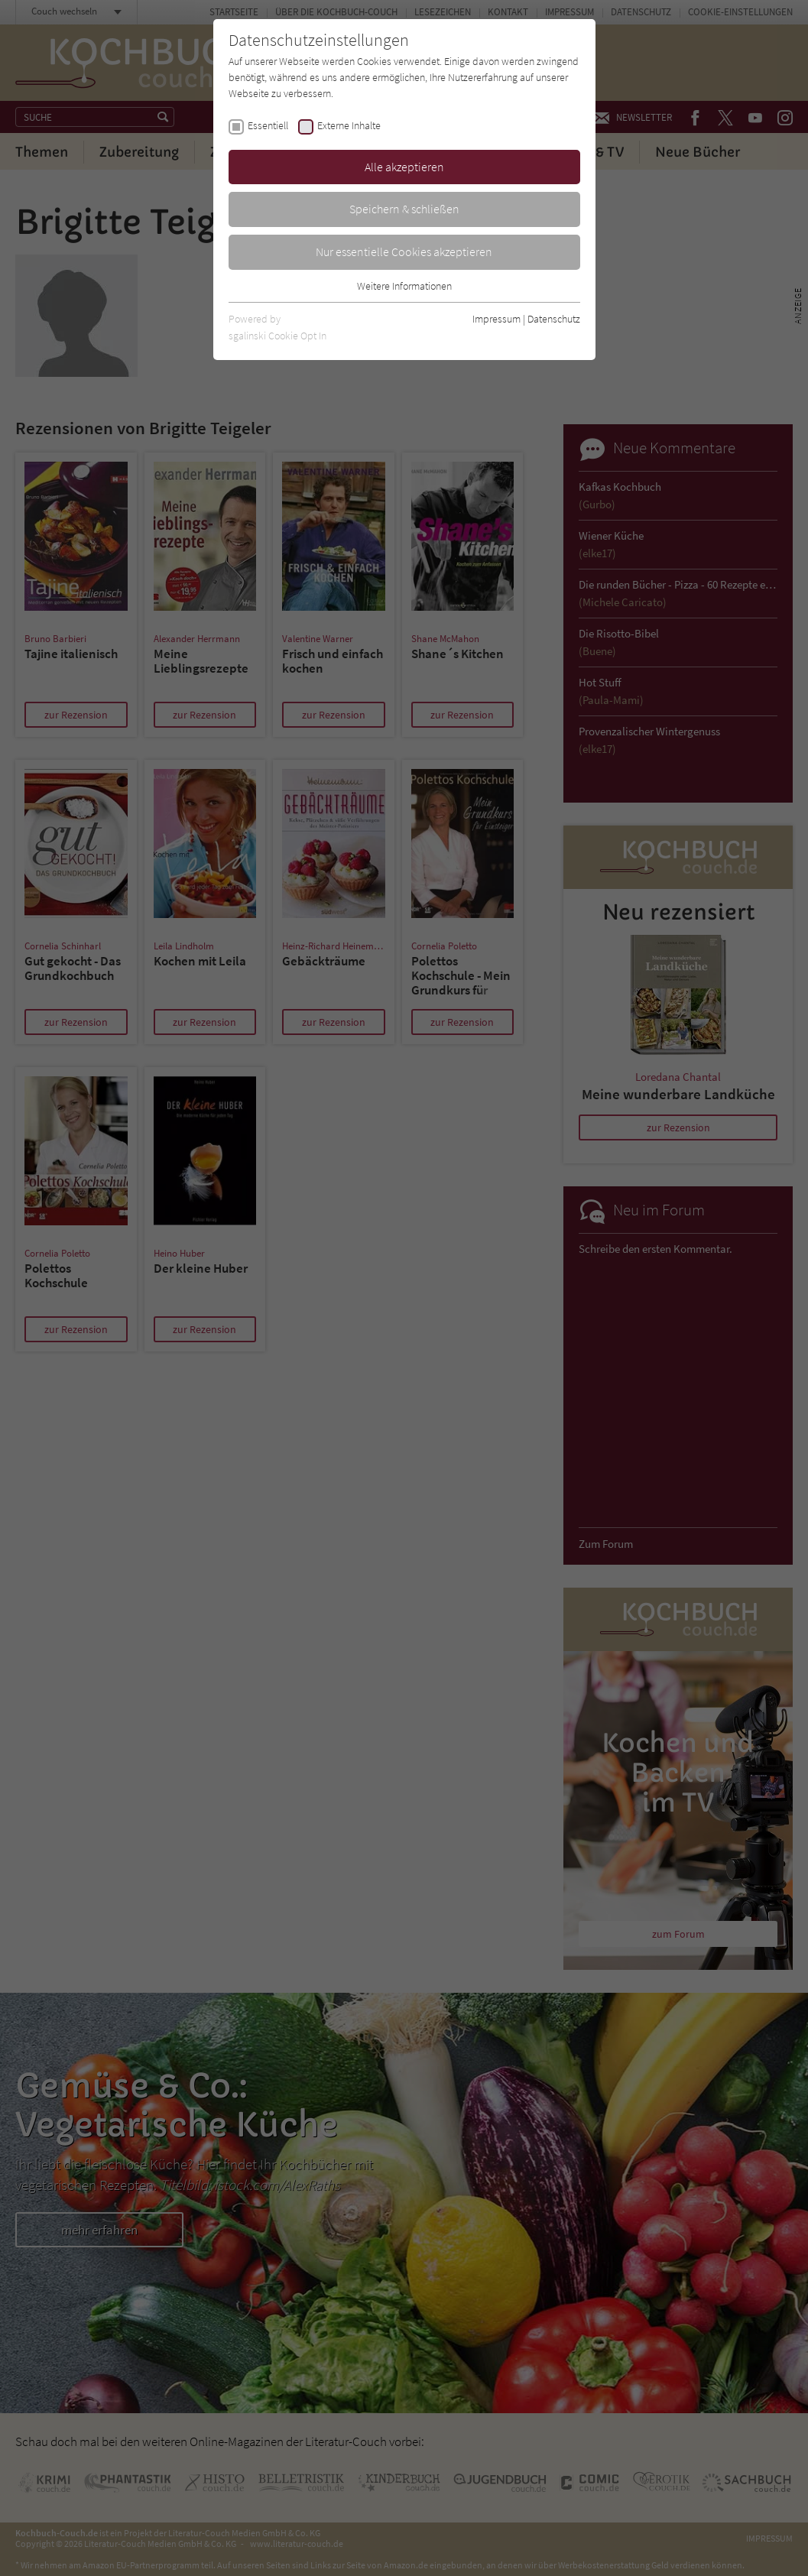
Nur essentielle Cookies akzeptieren (404, 251)
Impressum (496, 319)
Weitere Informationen (404, 286)
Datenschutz (553, 319)
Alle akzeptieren (404, 166)
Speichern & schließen (404, 208)
